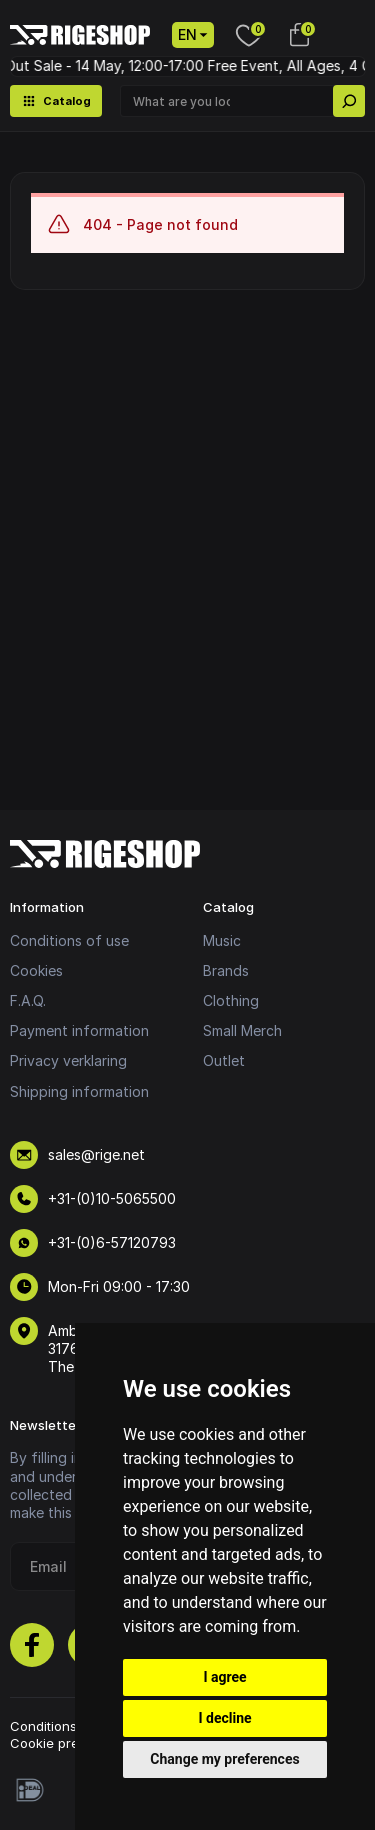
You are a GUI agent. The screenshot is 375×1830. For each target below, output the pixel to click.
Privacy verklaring (68, 1060)
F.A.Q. (28, 1000)
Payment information (79, 1030)
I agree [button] (224, 1677)
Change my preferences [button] (224, 1759)
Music (222, 940)
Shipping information (79, 1091)
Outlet (224, 1060)
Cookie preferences (73, 1743)
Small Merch (242, 1030)
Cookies (36, 970)
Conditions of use (69, 940)
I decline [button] (224, 1718)
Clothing (231, 1000)
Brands (226, 970)
